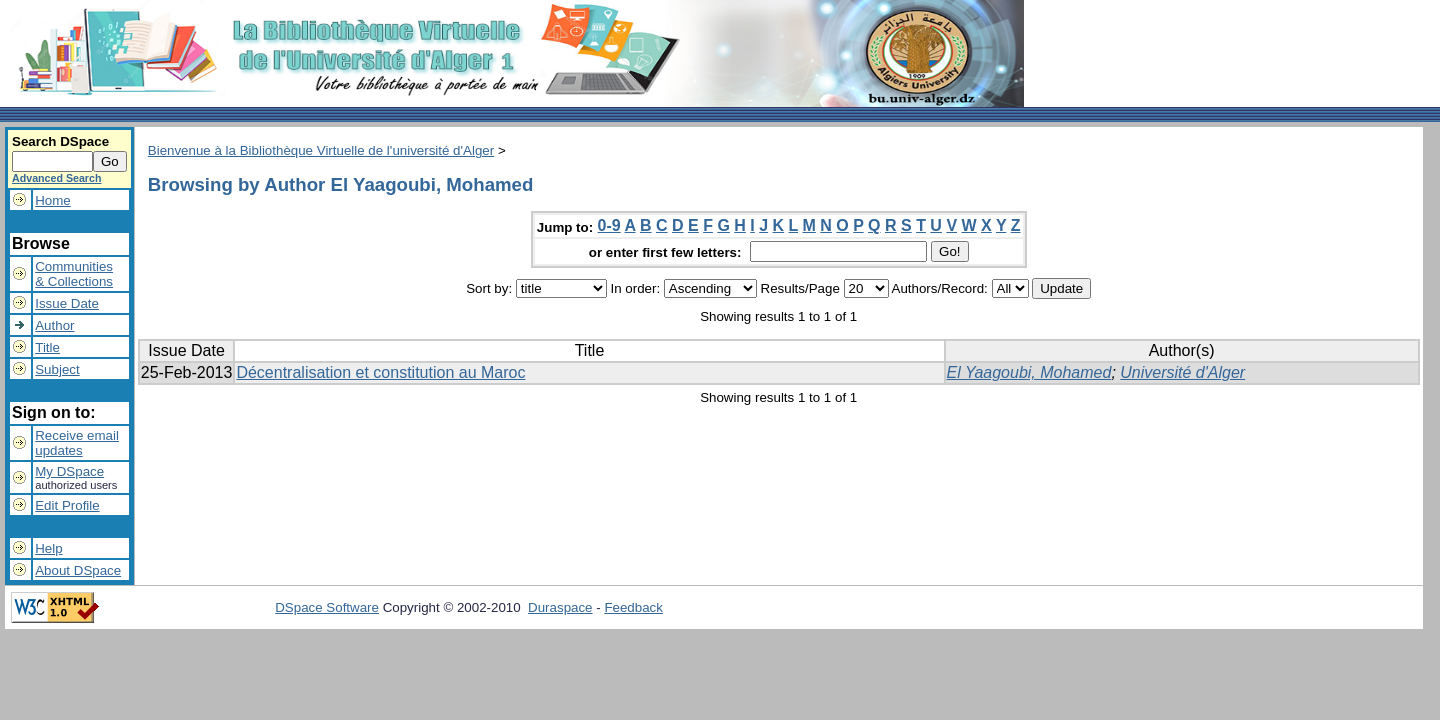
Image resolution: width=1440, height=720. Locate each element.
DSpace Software (327, 607)
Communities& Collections (74, 274)
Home (53, 200)
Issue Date (67, 303)
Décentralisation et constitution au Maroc (380, 372)
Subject (57, 369)
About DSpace (78, 570)
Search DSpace (60, 141)
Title (47, 347)
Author (54, 325)
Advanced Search (56, 178)
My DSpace (69, 471)
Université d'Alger (1182, 372)
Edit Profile (67, 505)
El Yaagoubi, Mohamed (1029, 372)
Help (48, 548)
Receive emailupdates (77, 443)
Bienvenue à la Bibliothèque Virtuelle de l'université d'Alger (321, 150)
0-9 (609, 225)
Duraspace (560, 607)
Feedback (633, 607)
